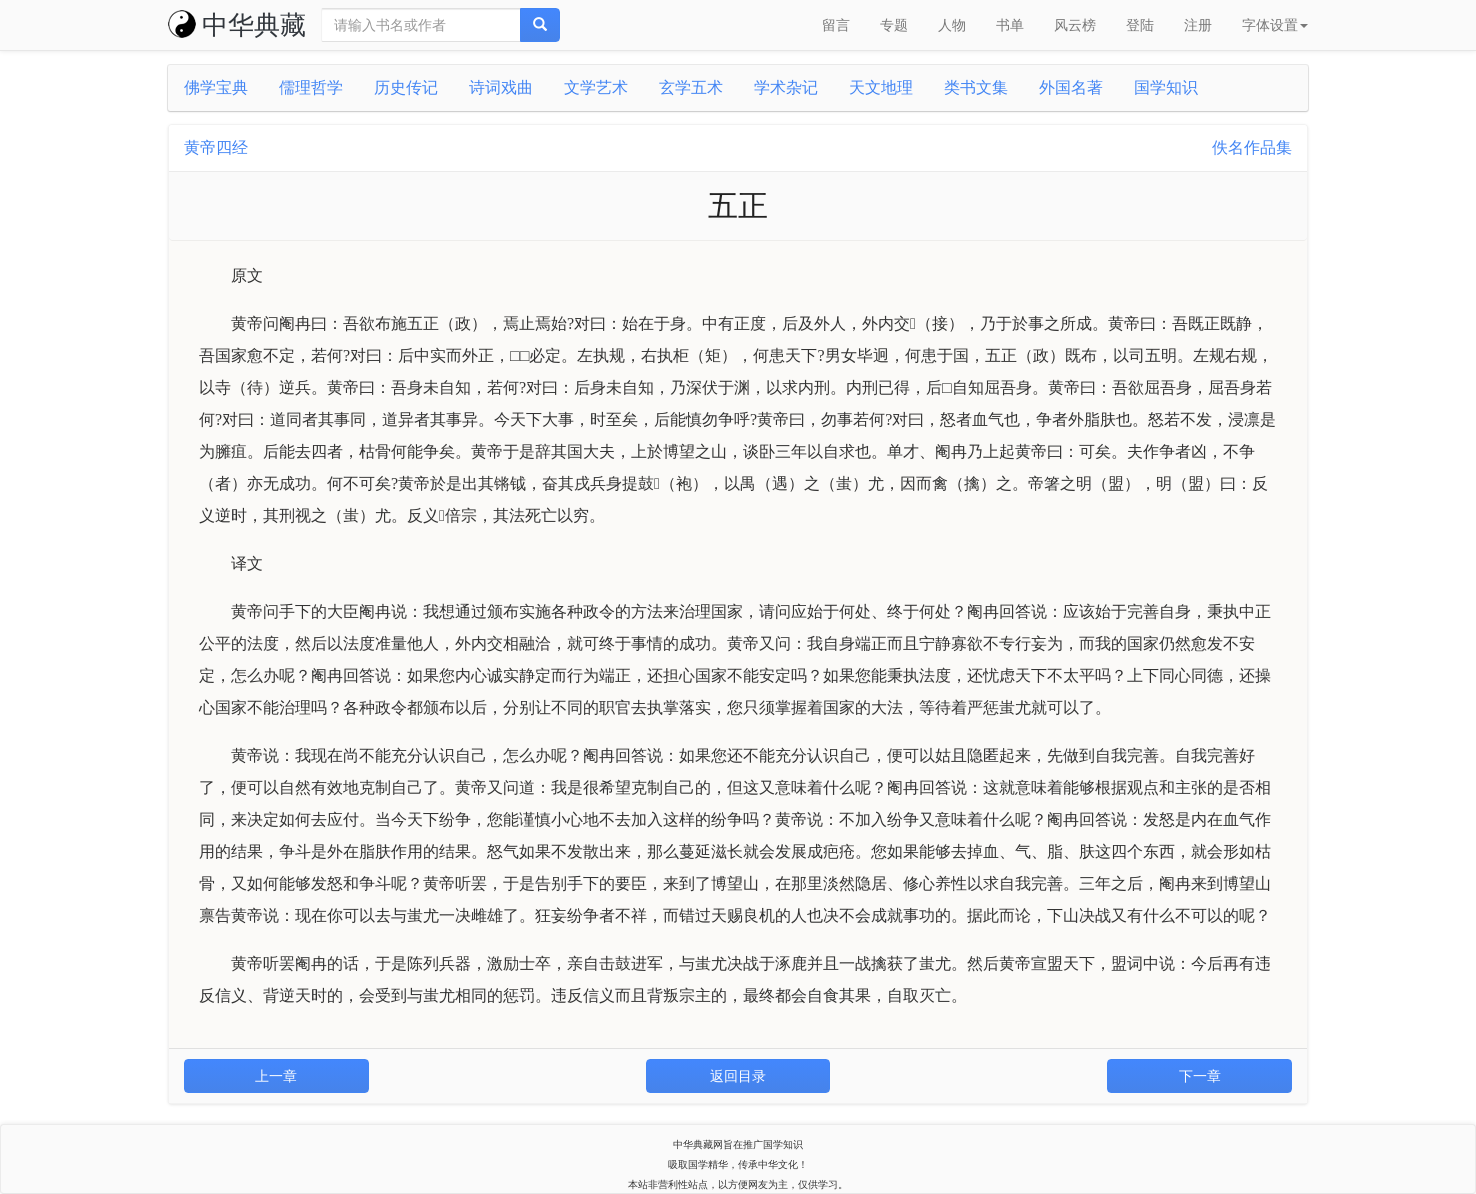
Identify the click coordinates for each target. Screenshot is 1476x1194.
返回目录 (738, 1076)
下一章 (1200, 1076)
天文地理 (881, 87)
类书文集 (976, 87)
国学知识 (1166, 87)
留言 (836, 25)
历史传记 (406, 87)
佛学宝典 (216, 87)
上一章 (276, 1076)
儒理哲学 (311, 87)
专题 (894, 25)
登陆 (1140, 25)
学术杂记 (786, 87)
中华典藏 (237, 25)
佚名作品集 (1252, 147)
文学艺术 (596, 87)
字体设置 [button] (1275, 25)
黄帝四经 (216, 147)
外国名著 (1071, 87)
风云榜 (1075, 25)
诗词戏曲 (501, 87)
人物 (952, 25)
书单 (1010, 25)
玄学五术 (691, 87)
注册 (1198, 25)
